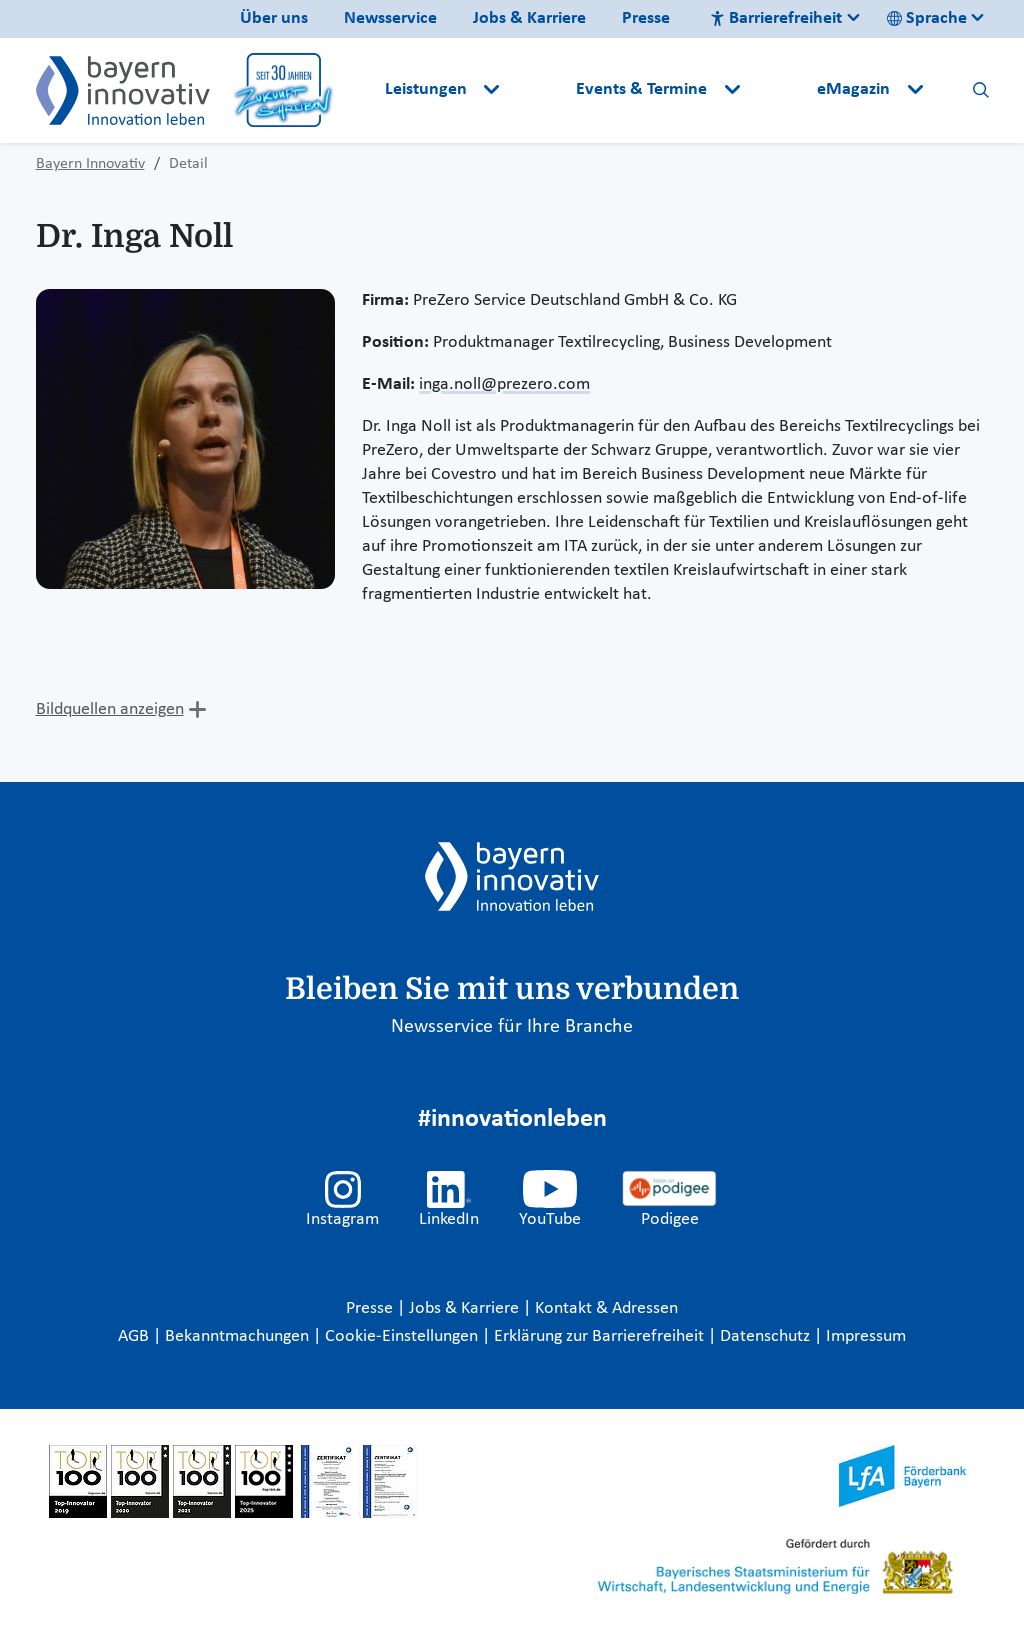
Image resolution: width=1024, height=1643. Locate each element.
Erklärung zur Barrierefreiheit (601, 1336)
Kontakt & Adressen (606, 1308)
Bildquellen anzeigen (110, 709)
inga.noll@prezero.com (504, 384)
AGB (135, 1336)
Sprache (927, 18)
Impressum (866, 1336)
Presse (646, 18)
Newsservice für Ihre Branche (512, 1027)
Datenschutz (767, 1336)
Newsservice (390, 18)
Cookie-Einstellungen (401, 1336)
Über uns (274, 18)
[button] (540, 90)
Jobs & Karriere (529, 18)
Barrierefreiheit (776, 18)
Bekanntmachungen (239, 1336)
